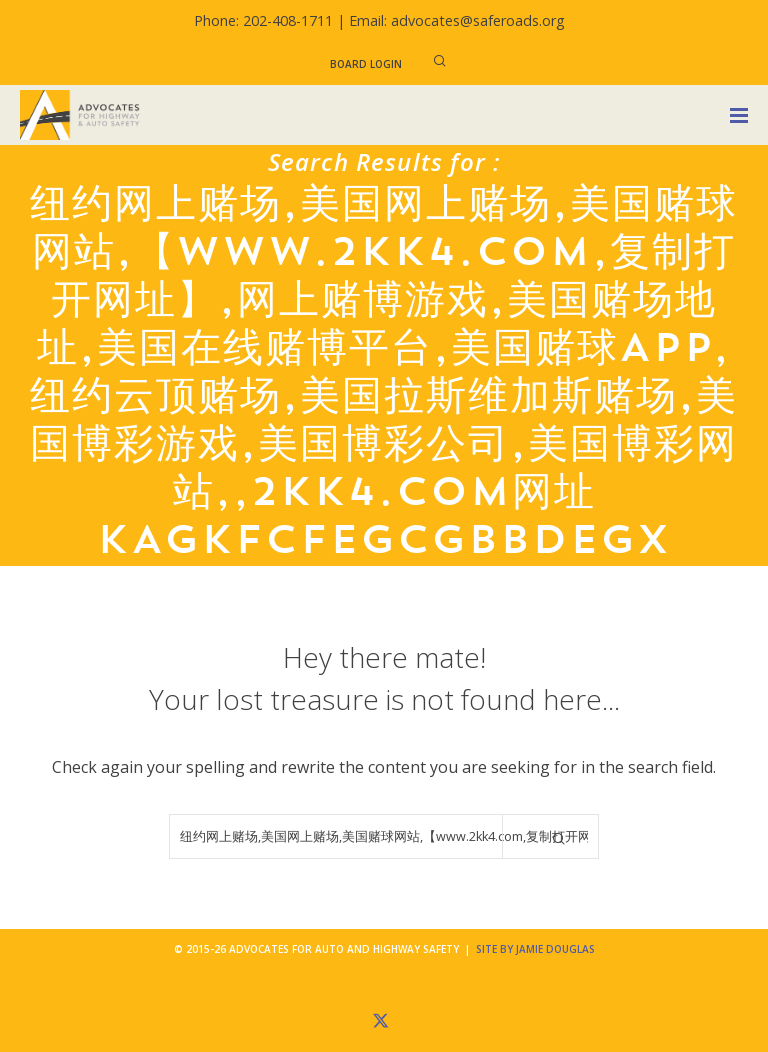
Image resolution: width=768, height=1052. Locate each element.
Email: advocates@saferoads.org (457, 20)
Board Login (366, 64)
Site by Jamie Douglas (535, 949)
